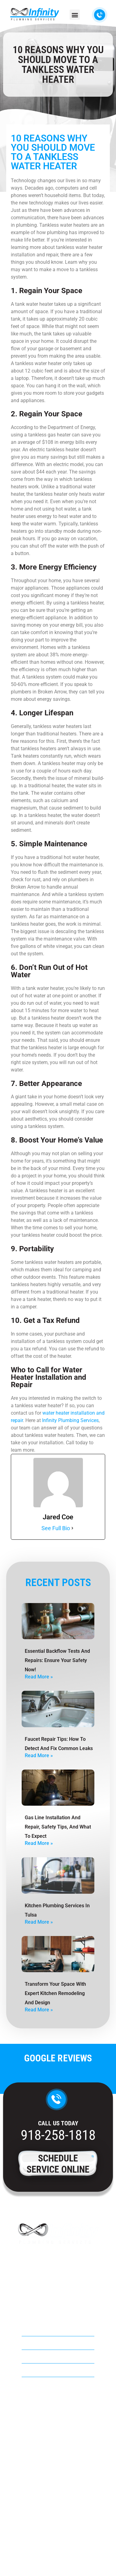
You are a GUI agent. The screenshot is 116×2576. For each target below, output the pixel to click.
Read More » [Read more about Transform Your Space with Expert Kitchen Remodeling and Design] (39, 2010)
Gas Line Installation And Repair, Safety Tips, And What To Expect (58, 1827)
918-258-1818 (58, 2135)
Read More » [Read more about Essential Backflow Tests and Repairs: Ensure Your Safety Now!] (39, 1677)
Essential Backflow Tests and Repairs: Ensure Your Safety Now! (57, 1660)
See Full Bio (55, 1528)
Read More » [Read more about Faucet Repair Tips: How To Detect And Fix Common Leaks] (39, 1755)
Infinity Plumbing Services (70, 1420)
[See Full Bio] (72, 1528)
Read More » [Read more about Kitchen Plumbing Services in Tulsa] (39, 1922)
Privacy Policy (58, 2556)
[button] (75, 15)
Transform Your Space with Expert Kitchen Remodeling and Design (55, 1993)
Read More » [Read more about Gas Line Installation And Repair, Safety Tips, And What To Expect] (39, 1843)
